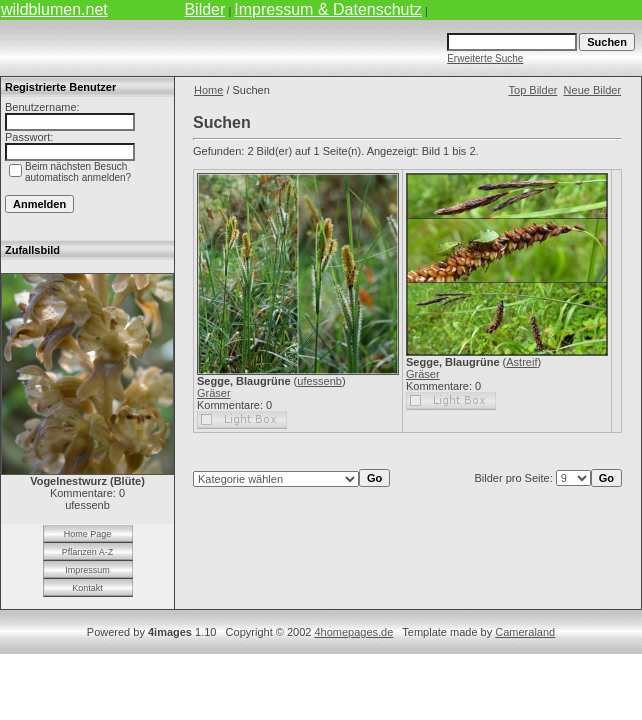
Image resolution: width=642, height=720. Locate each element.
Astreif (521, 362)
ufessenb (319, 381)
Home (208, 90)
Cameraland (525, 632)
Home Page (88, 534)
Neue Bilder (592, 90)
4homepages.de (353, 632)
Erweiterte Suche (485, 58)
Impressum (87, 570)
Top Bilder (533, 90)
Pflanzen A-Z (88, 552)
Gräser (214, 393)
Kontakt (87, 588)
